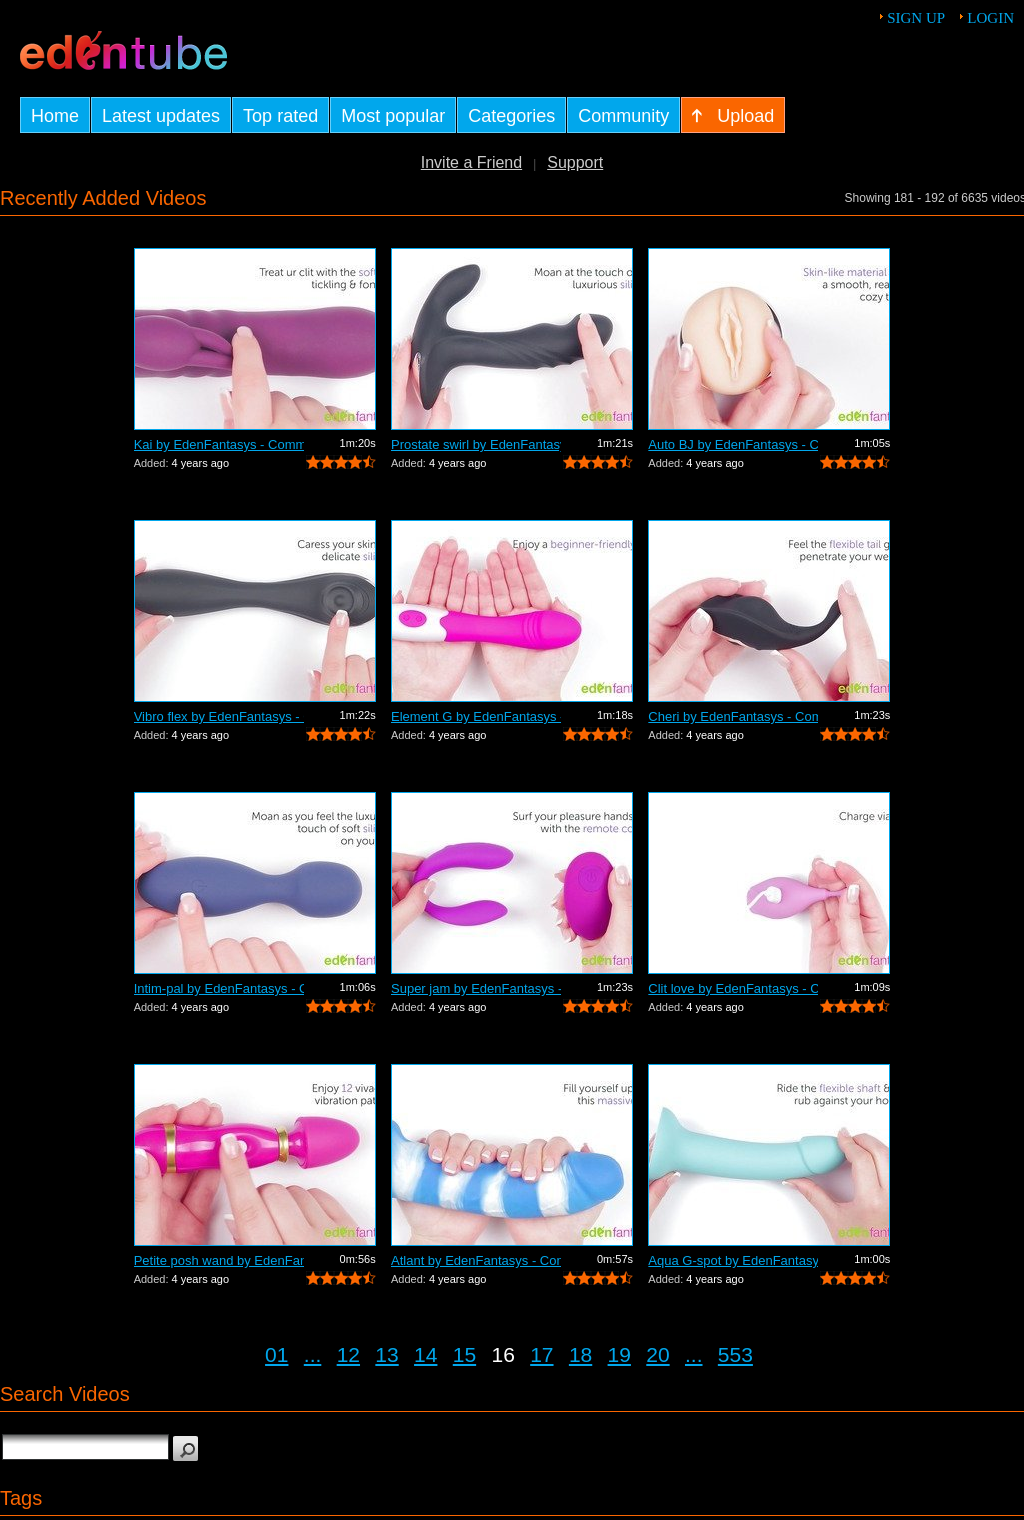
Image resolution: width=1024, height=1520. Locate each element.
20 (657, 1354)
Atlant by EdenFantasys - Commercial (476, 1260)
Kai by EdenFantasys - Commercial (219, 444)
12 (348, 1354)
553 (735, 1354)
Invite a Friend (471, 162)
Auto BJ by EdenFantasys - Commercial (733, 444)
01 (276, 1354)
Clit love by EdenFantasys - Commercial (733, 988)
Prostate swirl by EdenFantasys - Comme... (476, 444)
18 (580, 1354)
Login (990, 18)
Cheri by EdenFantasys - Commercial (733, 716)
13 (386, 1354)
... (313, 1354)
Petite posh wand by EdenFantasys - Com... (219, 1260)
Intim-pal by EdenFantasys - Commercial (219, 988)
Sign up (916, 18)
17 (541, 1354)
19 (619, 1354)
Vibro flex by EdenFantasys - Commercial (219, 716)
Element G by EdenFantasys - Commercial (476, 716)
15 (464, 1354)
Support (575, 162)
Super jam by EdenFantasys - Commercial (476, 988)
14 (425, 1354)
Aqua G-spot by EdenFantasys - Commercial (733, 1260)
